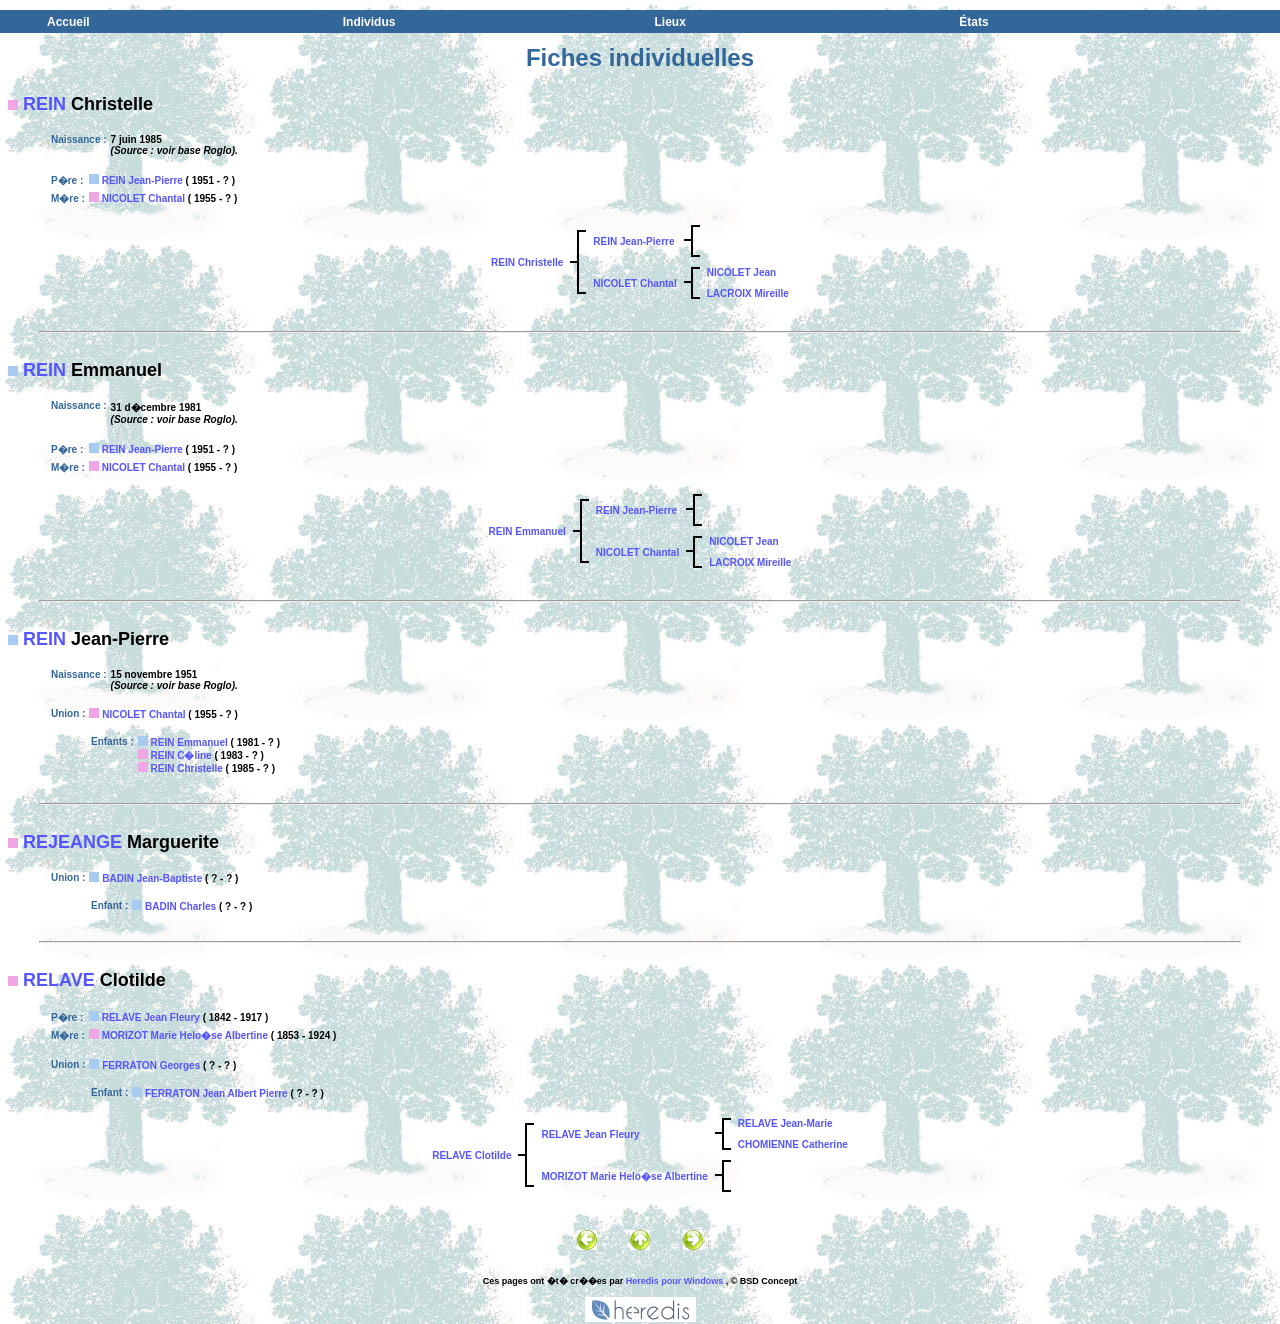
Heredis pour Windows (674, 1281)
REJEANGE (72, 842)
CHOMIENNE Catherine (793, 1144)
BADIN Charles (180, 906)
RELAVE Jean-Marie (785, 1123)
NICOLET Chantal (143, 198)
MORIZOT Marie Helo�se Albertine (185, 1035)
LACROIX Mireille (748, 293)
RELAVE (59, 980)
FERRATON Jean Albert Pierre (216, 1093)
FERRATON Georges (151, 1065)
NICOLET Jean (741, 272)
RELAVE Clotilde (471, 1155)
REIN (44, 104)
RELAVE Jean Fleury (151, 1017)
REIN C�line (181, 755)
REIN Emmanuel (527, 531)
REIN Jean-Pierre (142, 180)
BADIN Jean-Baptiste (152, 878)
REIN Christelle (527, 262)
